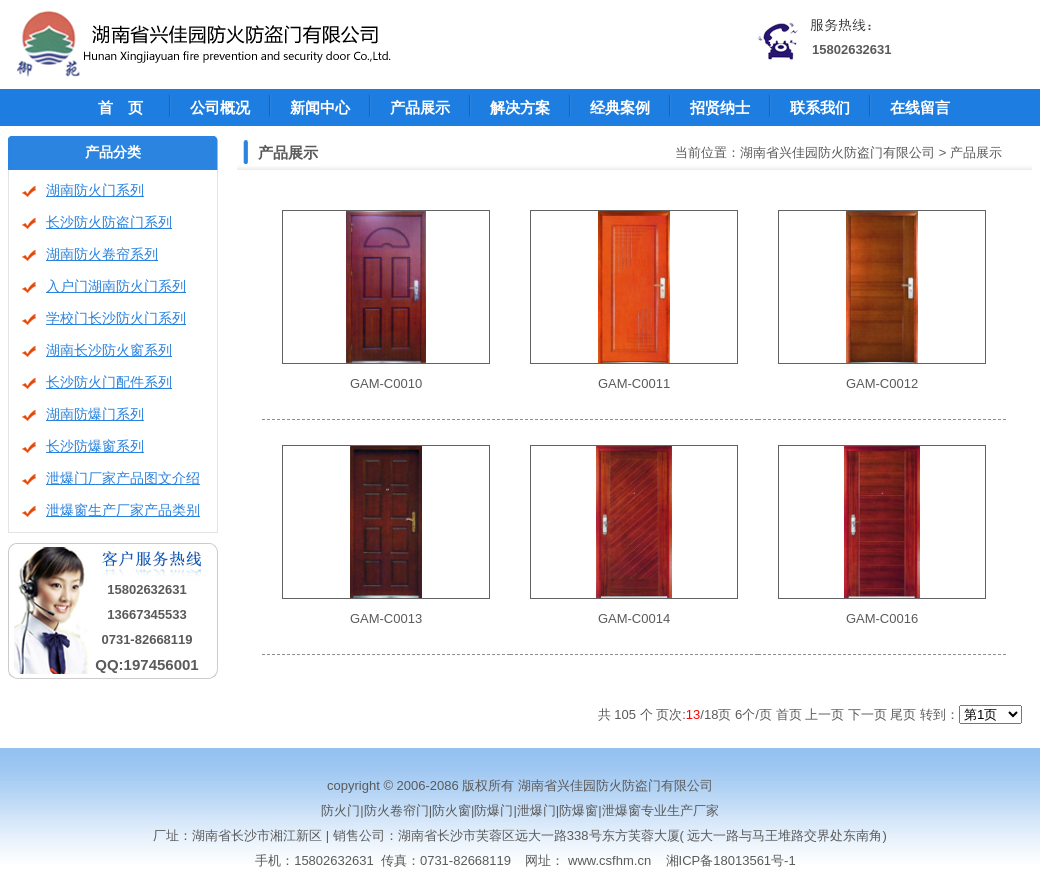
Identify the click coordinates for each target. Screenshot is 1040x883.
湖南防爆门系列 (95, 414)
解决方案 (520, 107)
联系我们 (820, 107)
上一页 (824, 714)
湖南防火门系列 (95, 190)
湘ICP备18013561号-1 (731, 860)
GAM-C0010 (386, 383)
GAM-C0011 (634, 383)
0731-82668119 (146, 639)
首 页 (120, 107)
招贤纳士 (720, 107)
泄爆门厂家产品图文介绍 (123, 478)
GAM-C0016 (882, 618)
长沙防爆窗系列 (95, 446)
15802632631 (852, 49)
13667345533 (147, 614)
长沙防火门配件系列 (109, 382)
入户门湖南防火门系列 (116, 286)
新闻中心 (320, 107)
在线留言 (920, 107)
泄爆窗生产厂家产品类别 (123, 510)
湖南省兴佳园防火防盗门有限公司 (837, 152)
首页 (789, 714)
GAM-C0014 (634, 618)
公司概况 (220, 107)
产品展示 (420, 107)
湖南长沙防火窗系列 (109, 350)
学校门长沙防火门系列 (116, 318)
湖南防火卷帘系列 (102, 254)
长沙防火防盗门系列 (109, 222)
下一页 (867, 714)
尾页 (903, 714)
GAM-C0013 (386, 618)
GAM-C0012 (882, 383)
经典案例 (620, 107)
